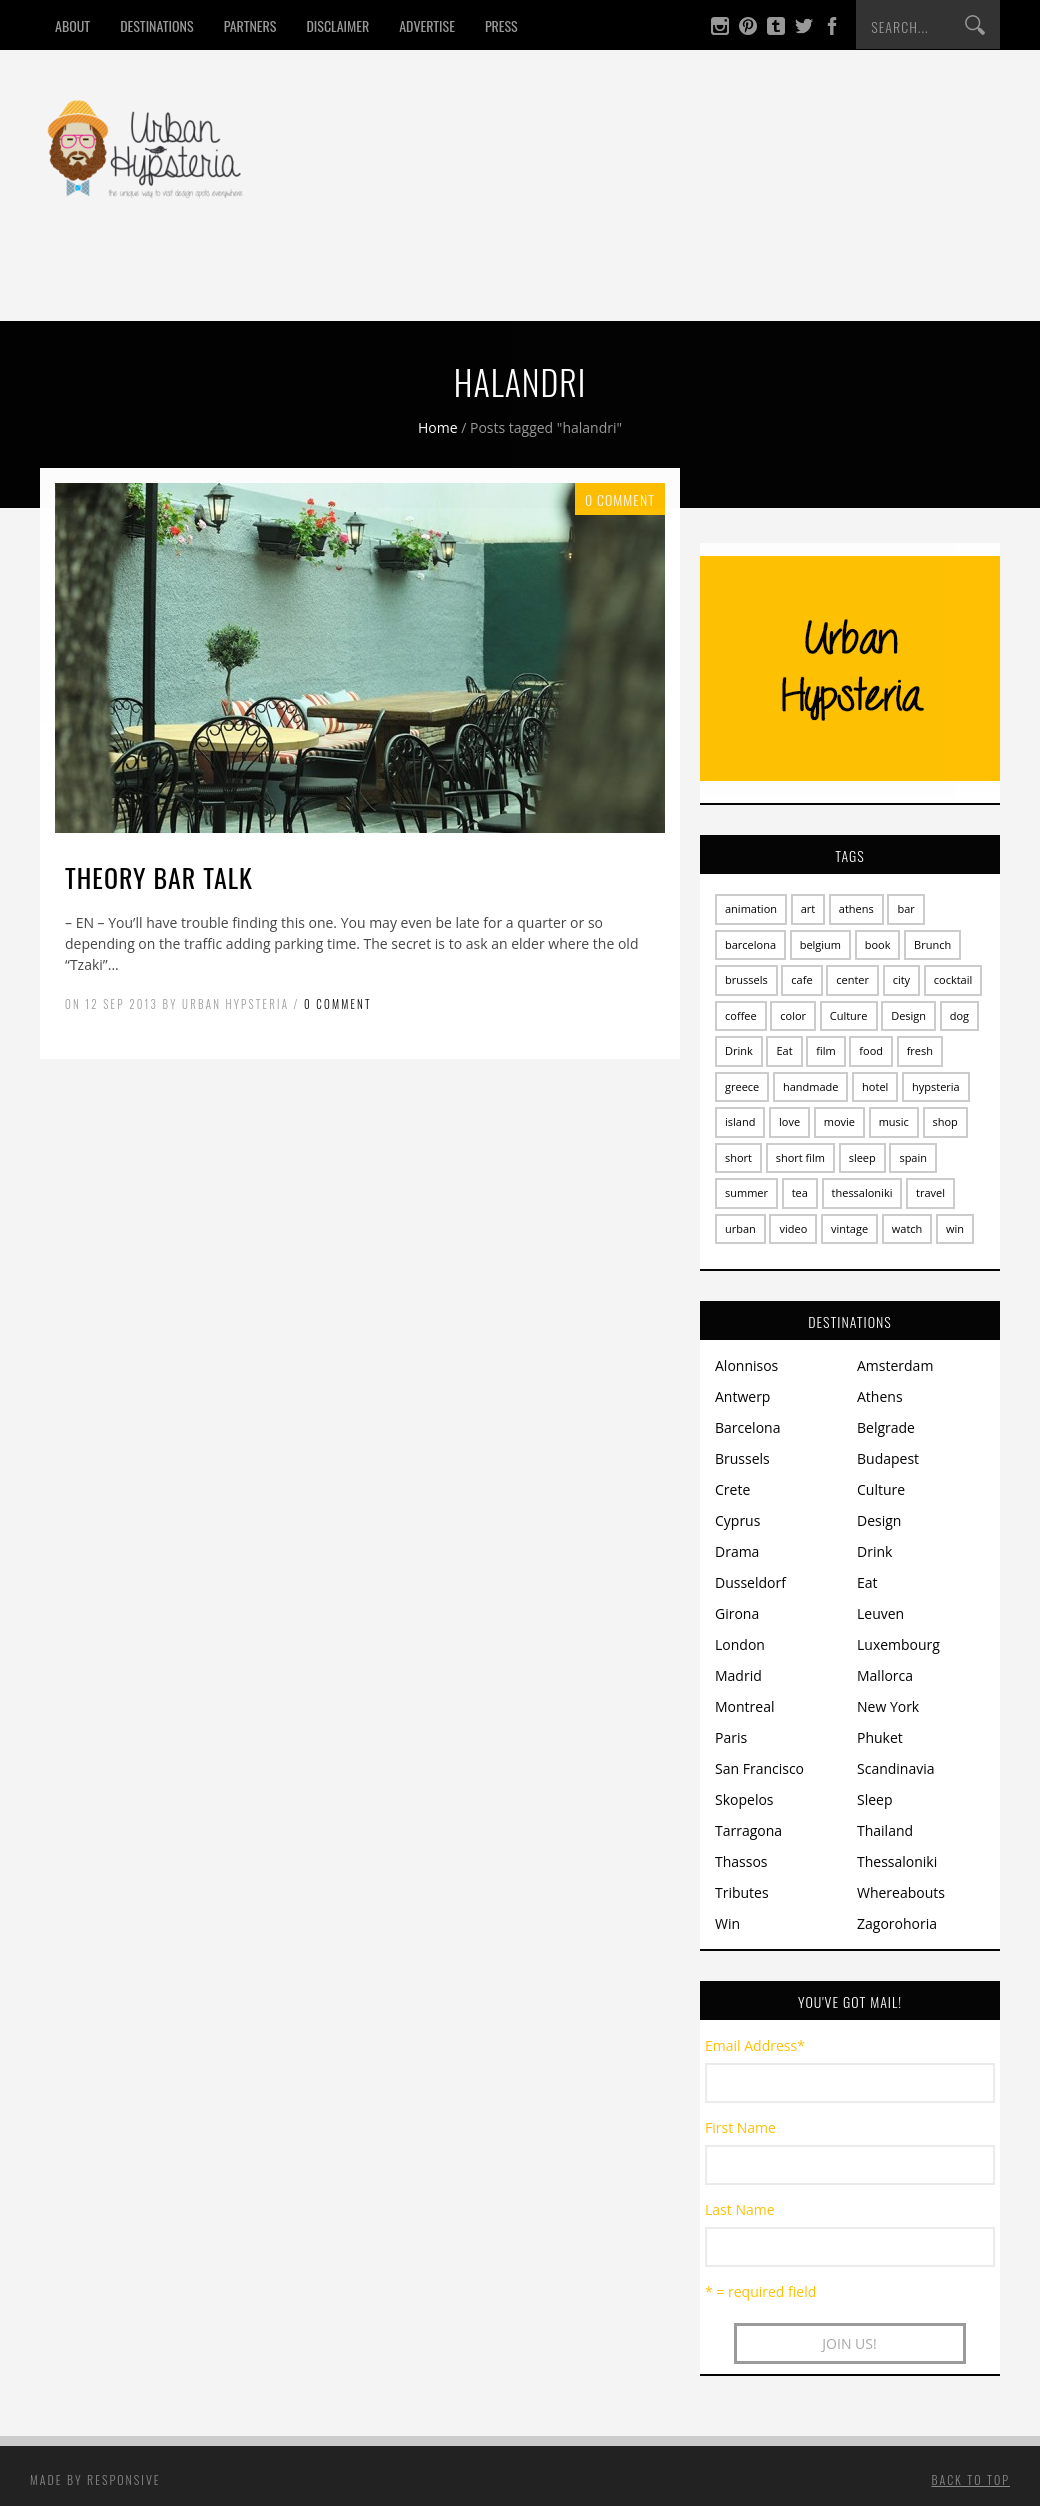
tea (800, 1192)
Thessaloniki (897, 1861)
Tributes (742, 1892)
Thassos (741, 1861)
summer (746, 1192)
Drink (228, 283)
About (72, 25)
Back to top (970, 2479)
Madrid (738, 1675)
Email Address (755, 2045)
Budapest (888, 1458)
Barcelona (747, 1427)
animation (751, 908)
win (955, 1228)
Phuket (880, 1737)
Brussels (742, 1458)
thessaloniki (862, 1192)
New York (888, 1706)
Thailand (885, 1830)
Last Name (740, 2209)
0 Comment (338, 1004)
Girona (737, 1613)
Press (501, 25)
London (740, 1644)
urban (740, 1228)
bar (905, 908)
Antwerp (742, 1396)
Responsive (124, 2479)
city (901, 979)
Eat (155, 283)
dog (959, 1015)
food (871, 1050)
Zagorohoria (897, 1923)
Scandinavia (896, 1768)
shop (945, 1121)
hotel (875, 1086)
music (894, 1121)
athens (856, 908)
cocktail (953, 979)
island (740, 1121)
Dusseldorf (750, 1582)
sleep (862, 1157)
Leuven (880, 1613)
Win (568, 283)
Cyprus (737, 1520)
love (789, 1121)
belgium (820, 944)
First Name (740, 2127)
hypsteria (936, 1086)
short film (800, 1157)
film (825, 1050)
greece (742, 1086)
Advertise (427, 25)
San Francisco (759, 1768)
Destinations (156, 25)
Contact (652, 283)
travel (930, 1192)
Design (392, 283)
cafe (801, 979)
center (852, 979)
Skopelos (744, 1799)
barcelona (750, 944)
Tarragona (748, 1830)
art (808, 908)
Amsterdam (895, 1365)
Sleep (308, 283)
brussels (746, 979)
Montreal (745, 1706)
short (738, 1157)
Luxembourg (898, 1644)
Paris (731, 1737)
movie (839, 1121)
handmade (811, 1086)
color (793, 1015)
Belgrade (886, 1427)
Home (84, 283)
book (878, 944)
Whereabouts (901, 1892)
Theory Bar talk (159, 877)
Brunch (932, 944)
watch (907, 1228)
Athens (880, 1396)
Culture (486, 283)
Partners (250, 25)
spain (913, 1157)
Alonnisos (746, 1365)
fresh (920, 1050)
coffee (741, 1015)
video (793, 1228)
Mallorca (885, 1675)
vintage (849, 1228)
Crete (732, 1489)
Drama (737, 1551)
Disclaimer (337, 25)
